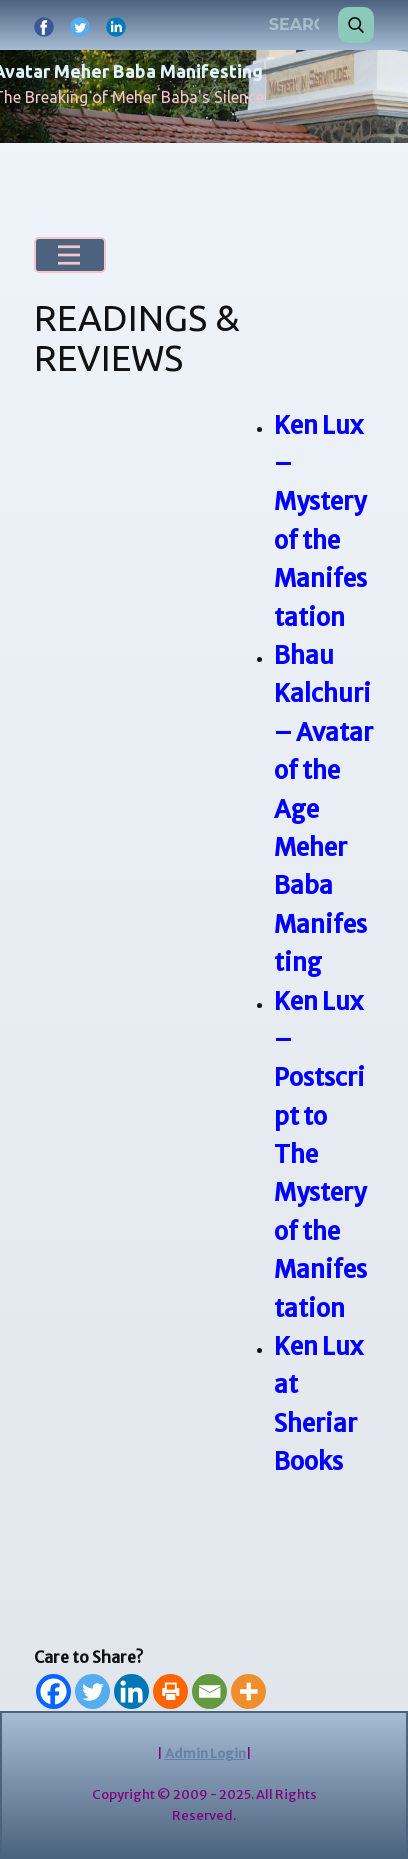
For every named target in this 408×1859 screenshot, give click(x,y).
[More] (248, 1691)
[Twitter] (92, 1691)
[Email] (209, 1691)
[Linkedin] (131, 1691)
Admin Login (205, 1753)
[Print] (170, 1691)
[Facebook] (53, 1691)
